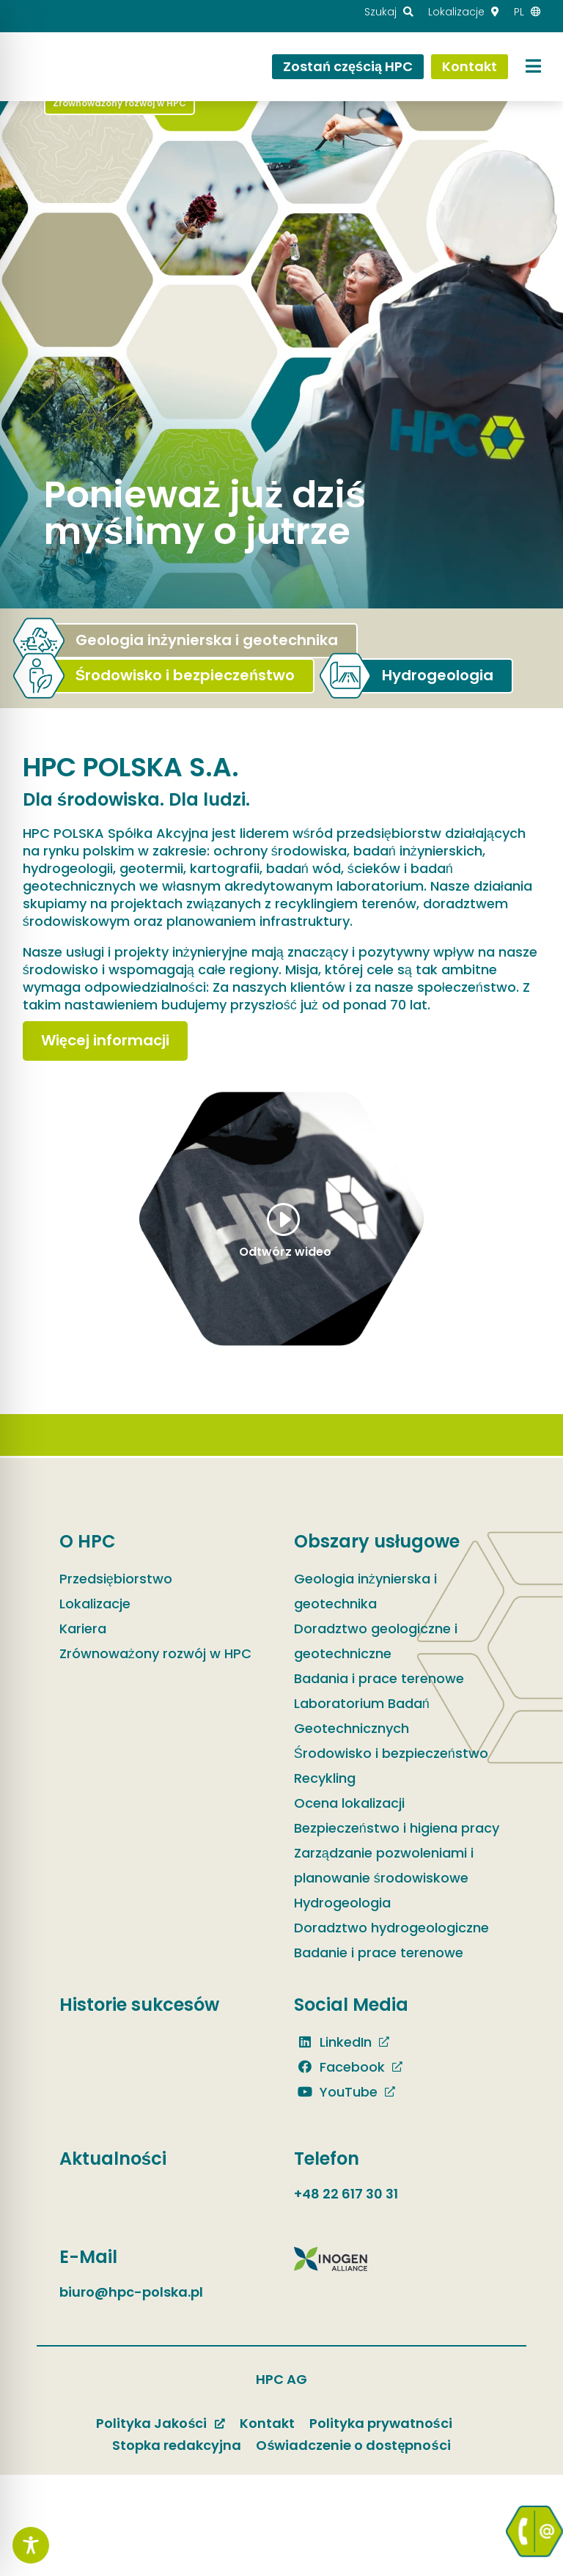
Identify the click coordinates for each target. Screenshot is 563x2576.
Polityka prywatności (380, 2423)
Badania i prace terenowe (379, 1678)
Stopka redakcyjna (176, 2445)
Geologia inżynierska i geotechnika (365, 1591)
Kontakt (267, 2423)
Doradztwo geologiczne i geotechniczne (375, 1641)
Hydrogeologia (342, 1903)
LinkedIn (333, 2042)
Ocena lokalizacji (349, 1803)
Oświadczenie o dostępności (353, 2445)
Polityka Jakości (151, 2423)
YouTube (336, 2092)
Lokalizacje (94, 1603)
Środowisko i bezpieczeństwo (391, 1753)
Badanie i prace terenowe (378, 1952)
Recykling (325, 1778)
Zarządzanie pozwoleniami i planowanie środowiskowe (384, 1865)
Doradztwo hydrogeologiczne (391, 1927)
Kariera (82, 1628)
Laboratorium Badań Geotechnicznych (362, 1715)
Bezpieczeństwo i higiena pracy (396, 1828)
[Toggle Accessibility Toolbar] (31, 2545)
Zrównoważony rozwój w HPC (155, 1653)
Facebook (339, 2067)
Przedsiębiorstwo (115, 1578)
